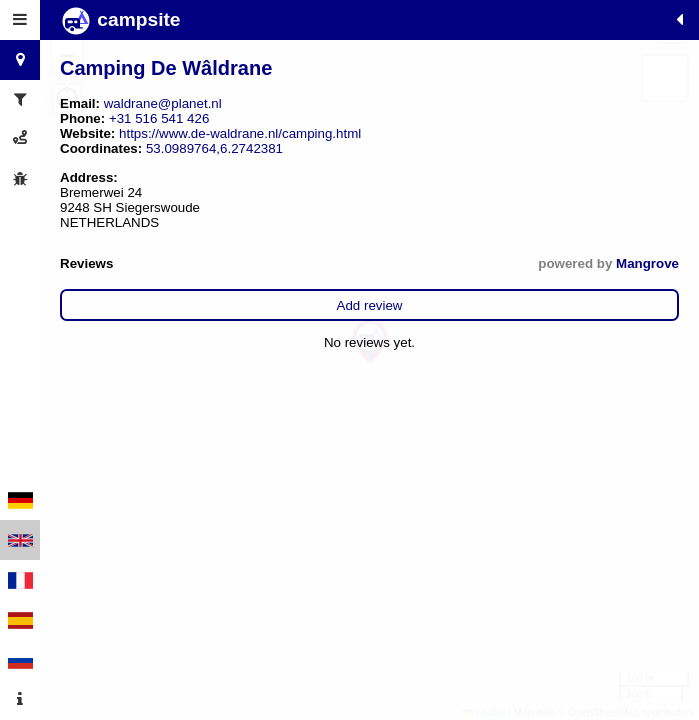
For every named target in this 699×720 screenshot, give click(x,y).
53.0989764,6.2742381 (214, 148)
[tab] (20, 20)
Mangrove (647, 263)
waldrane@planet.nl (163, 103)
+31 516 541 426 (159, 118)
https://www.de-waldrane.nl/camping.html (240, 133)
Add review (370, 305)
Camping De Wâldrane (166, 68)
